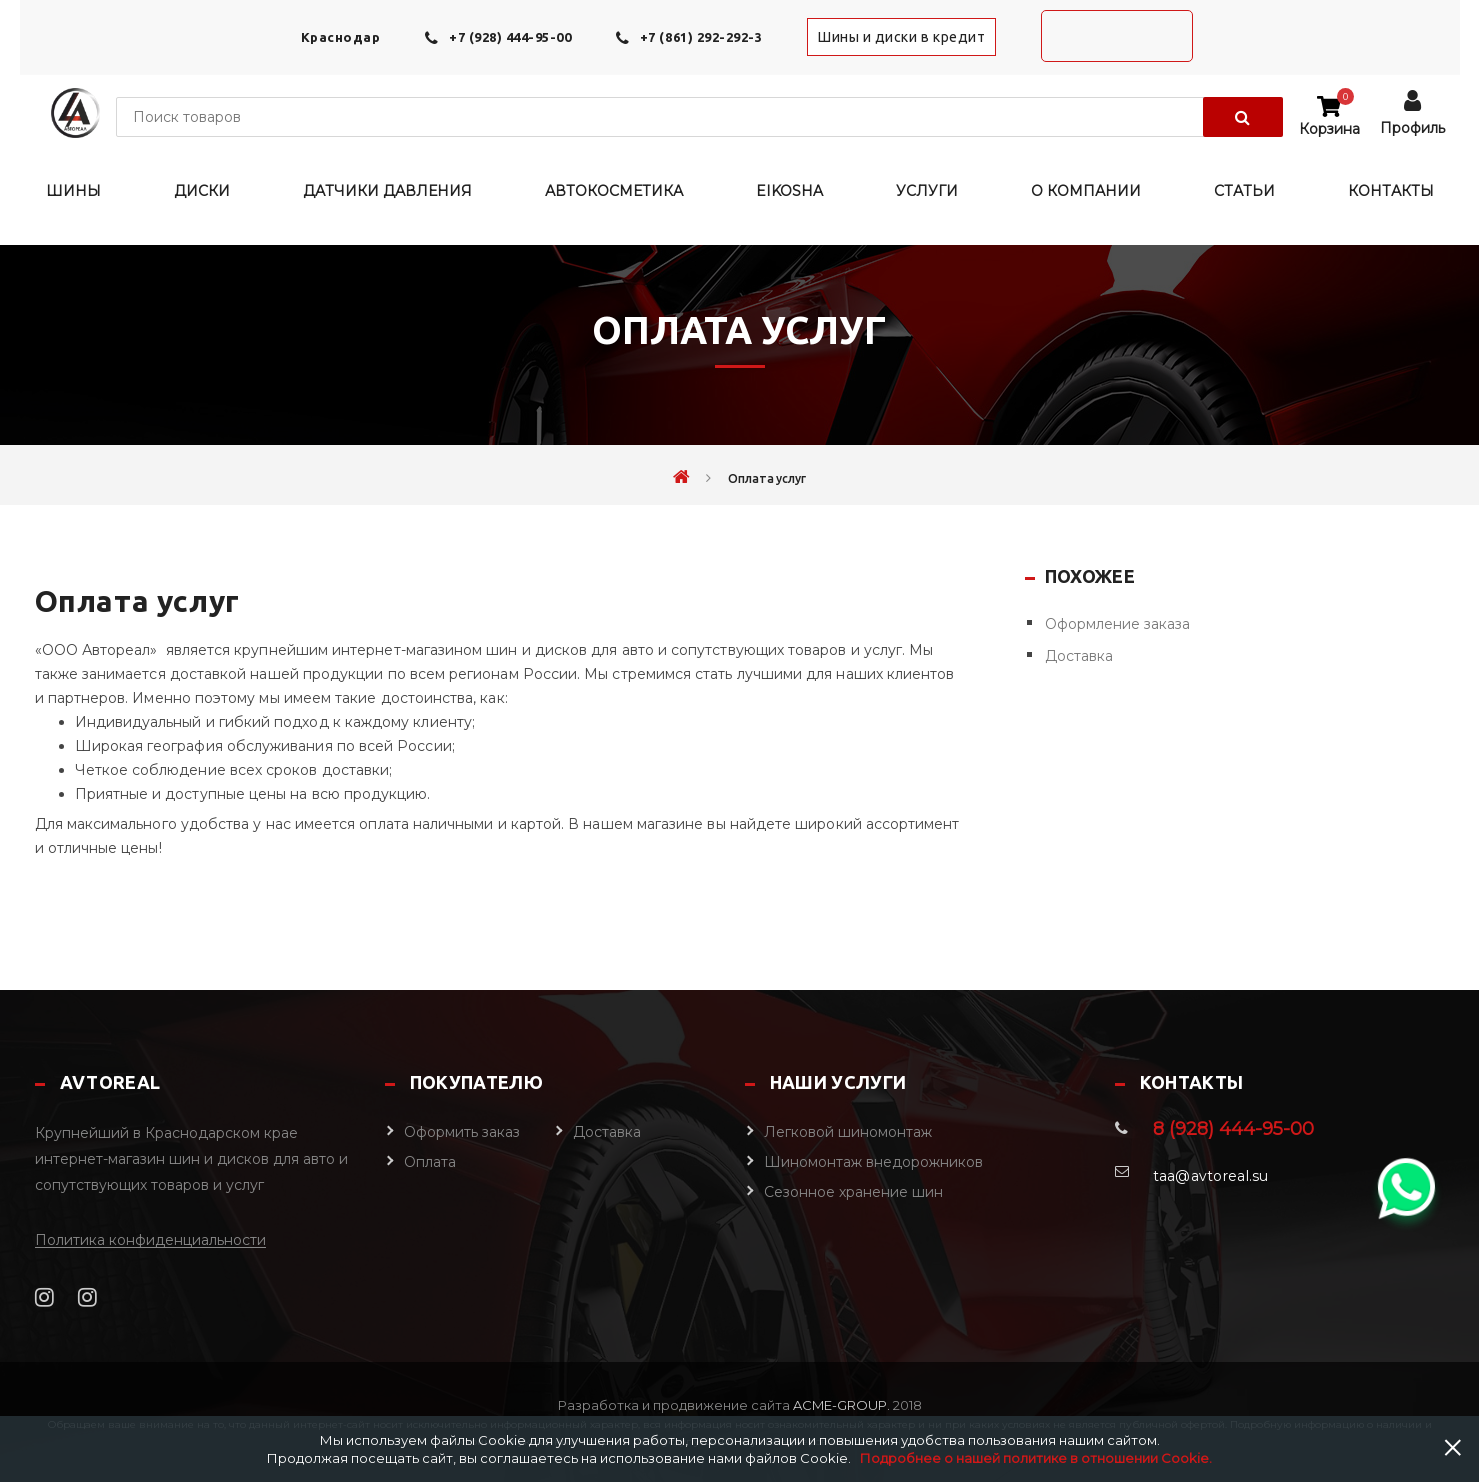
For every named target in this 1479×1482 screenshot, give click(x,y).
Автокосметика (614, 191)
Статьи (1244, 191)
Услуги (927, 191)
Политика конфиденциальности (150, 1240)
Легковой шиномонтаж (848, 1132)
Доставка (1079, 656)
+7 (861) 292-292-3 (701, 37)
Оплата (430, 1162)
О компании (1086, 191)
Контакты (1391, 191)
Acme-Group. (840, 1405)
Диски (202, 191)
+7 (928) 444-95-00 (510, 37)
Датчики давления (387, 191)
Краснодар (341, 37)
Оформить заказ (462, 1132)
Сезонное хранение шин (853, 1192)
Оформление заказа (1117, 624)
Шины (73, 191)
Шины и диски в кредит (901, 37)
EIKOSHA (789, 191)
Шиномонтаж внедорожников (873, 1162)
